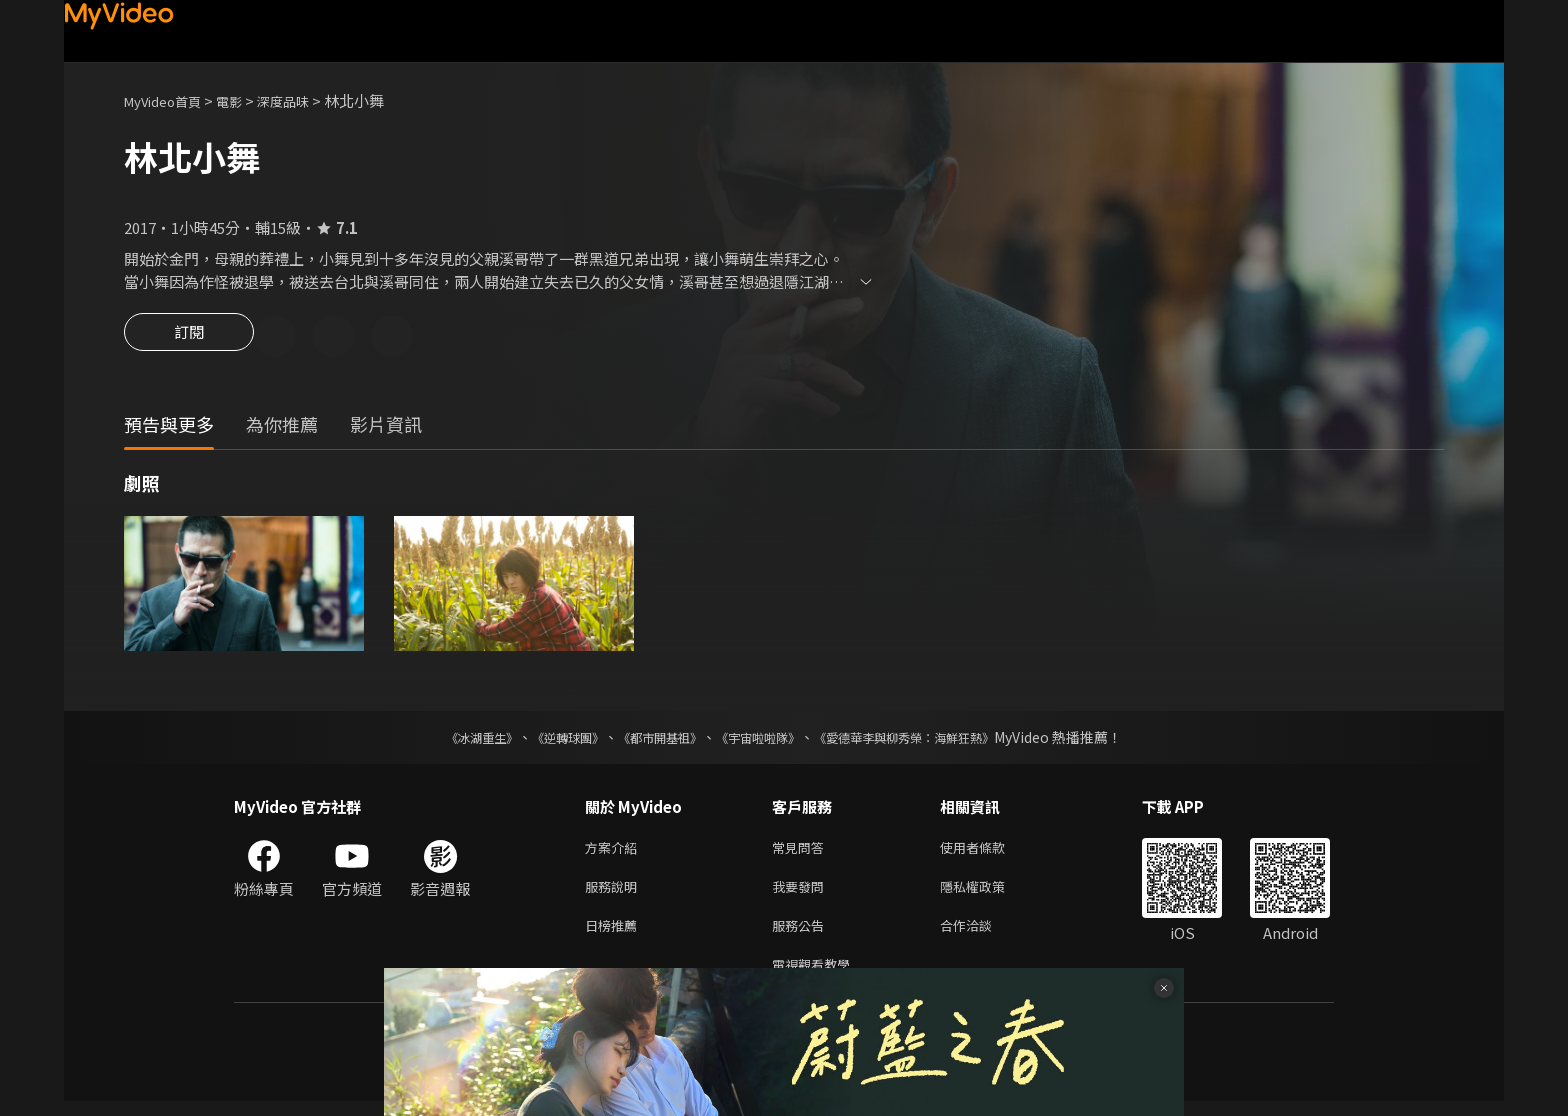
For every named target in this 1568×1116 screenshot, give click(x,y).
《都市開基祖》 (650, 740)
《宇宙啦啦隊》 (762, 740)
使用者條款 (989, 851)
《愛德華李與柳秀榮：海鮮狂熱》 (930, 740)
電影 (245, 100)
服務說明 (615, 893)
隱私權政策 (989, 893)
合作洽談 (982, 935)
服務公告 (802, 935)
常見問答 (802, 851)
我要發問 (802, 893)
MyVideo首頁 (169, 100)
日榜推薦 (615, 935)
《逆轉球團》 (545, 740)
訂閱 (189, 338)
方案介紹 (615, 851)
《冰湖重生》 (447, 740)
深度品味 (305, 100)
